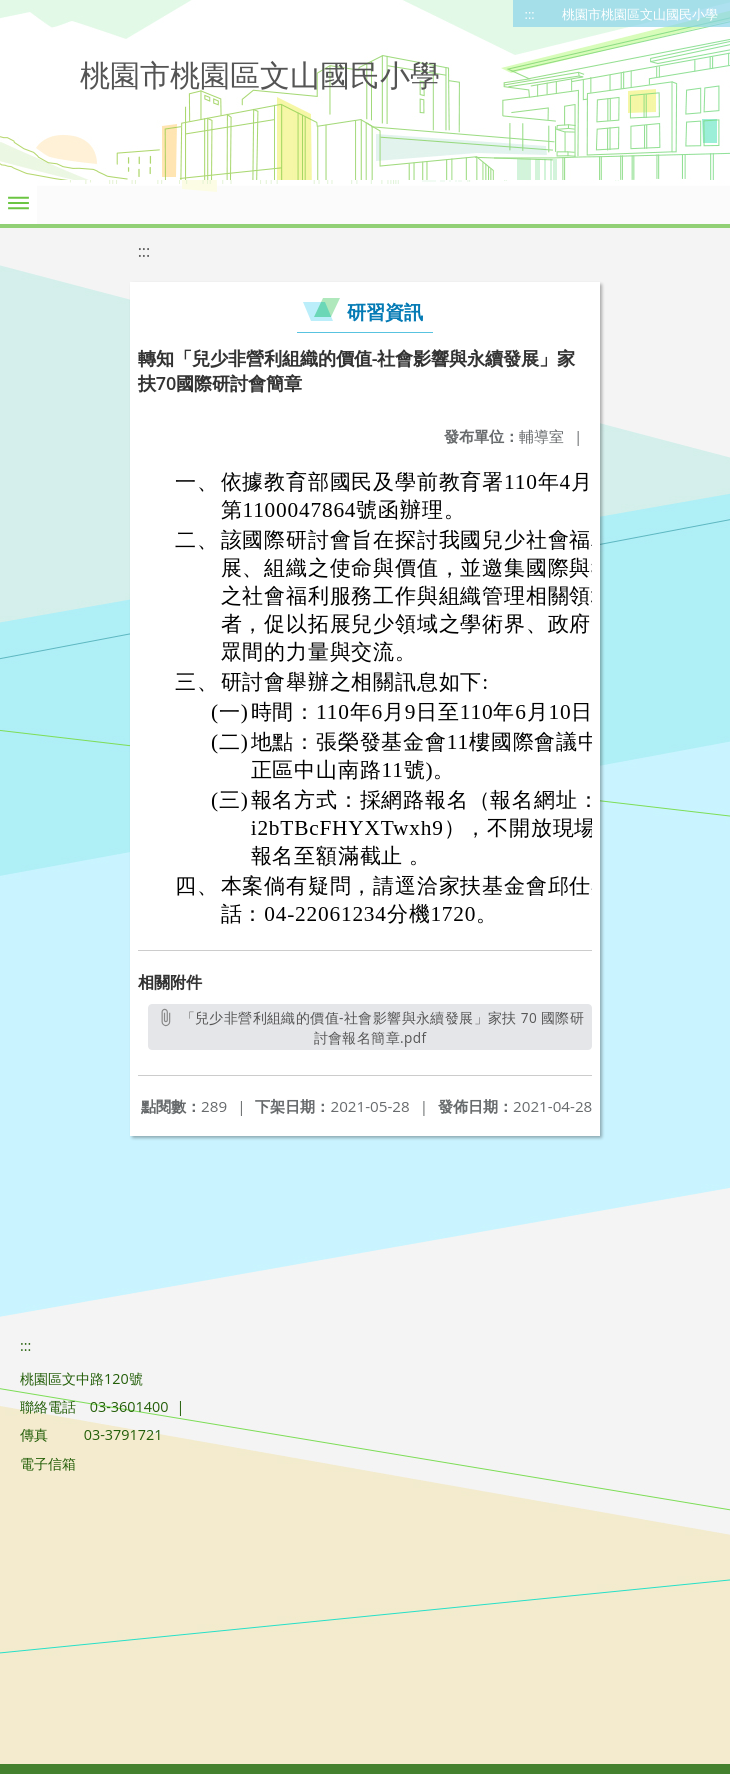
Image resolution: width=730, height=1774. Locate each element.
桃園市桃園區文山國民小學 (640, 14)
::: (530, 14)
